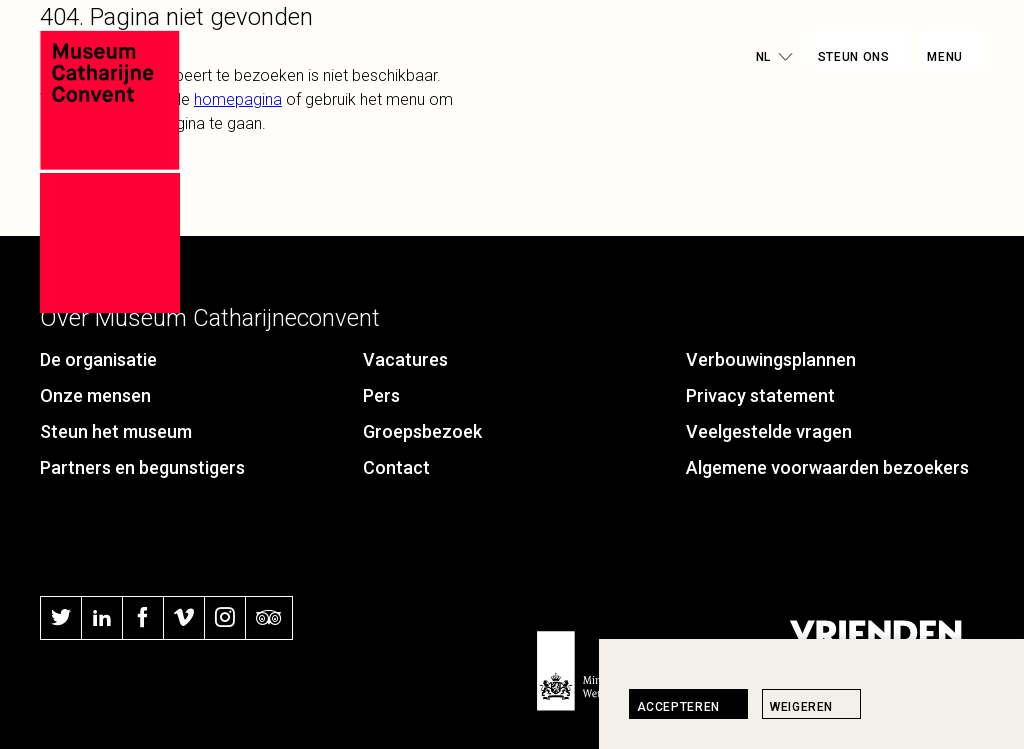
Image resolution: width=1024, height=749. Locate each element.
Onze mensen (95, 395)
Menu (945, 57)
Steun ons (854, 57)
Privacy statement (760, 395)
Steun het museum (116, 431)
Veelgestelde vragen (769, 431)
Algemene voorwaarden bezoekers (827, 467)
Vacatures (405, 359)
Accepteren (678, 707)
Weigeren (801, 707)
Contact (396, 467)
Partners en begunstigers (142, 467)
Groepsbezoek (422, 431)
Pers (381, 395)
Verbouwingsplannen (771, 359)
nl (763, 57)
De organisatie (98, 359)
